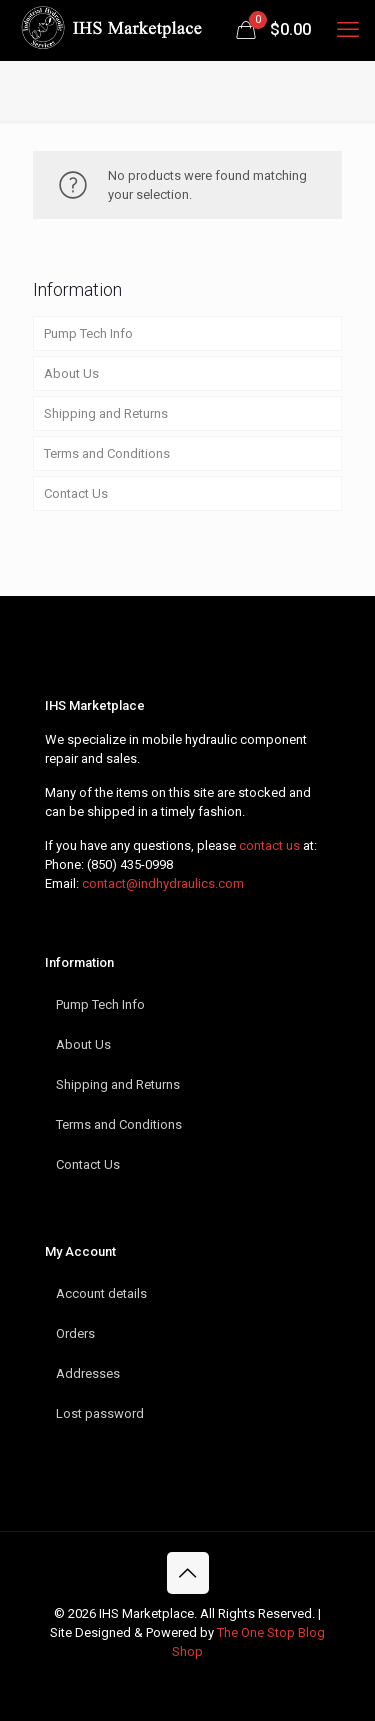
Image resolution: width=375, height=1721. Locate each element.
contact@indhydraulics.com (163, 883)
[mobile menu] (348, 30)
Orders (75, 1333)
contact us (269, 845)
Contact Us (76, 493)
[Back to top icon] (188, 1573)
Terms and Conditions (107, 453)
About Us (71, 373)
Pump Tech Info (88, 333)
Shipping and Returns (106, 413)
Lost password (100, 1413)
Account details (101, 1293)
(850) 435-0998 (130, 864)
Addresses (88, 1373)
